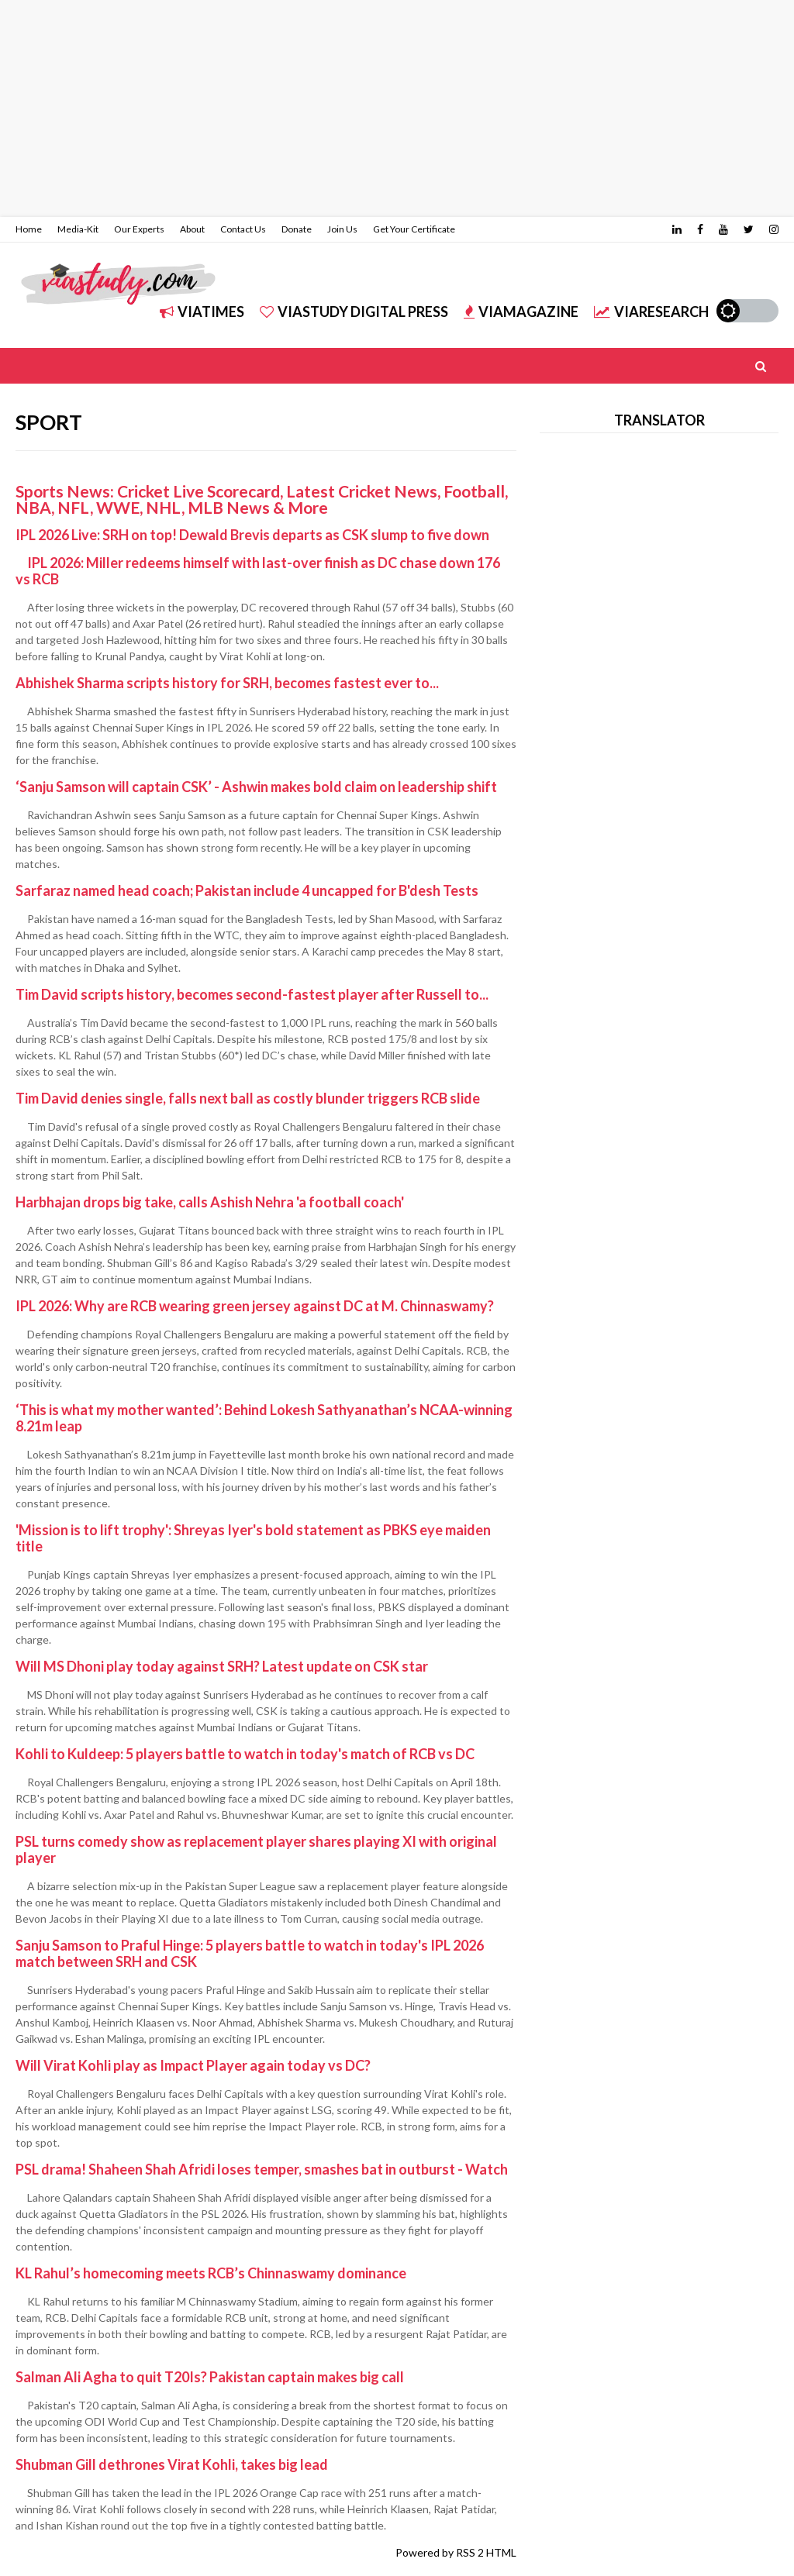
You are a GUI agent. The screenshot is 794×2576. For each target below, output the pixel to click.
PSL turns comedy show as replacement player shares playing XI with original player (256, 1849)
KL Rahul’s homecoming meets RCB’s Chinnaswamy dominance (211, 2273)
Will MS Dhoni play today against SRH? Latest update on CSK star (222, 1666)
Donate (296, 229)
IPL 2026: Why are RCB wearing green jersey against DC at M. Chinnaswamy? (255, 1305)
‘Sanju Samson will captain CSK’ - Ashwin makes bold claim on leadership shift (256, 786)
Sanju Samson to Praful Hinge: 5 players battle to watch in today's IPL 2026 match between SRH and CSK (250, 1953)
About (192, 229)
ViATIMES (202, 311)
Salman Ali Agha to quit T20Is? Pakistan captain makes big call (210, 2376)
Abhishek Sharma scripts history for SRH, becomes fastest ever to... (227, 682)
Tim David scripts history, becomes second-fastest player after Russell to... (252, 994)
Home (29, 229)
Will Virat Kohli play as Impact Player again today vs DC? (193, 2065)
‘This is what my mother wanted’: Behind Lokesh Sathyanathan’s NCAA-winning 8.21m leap (264, 1417)
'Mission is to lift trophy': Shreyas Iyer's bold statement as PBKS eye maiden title (253, 1538)
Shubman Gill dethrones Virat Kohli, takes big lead (172, 2464)
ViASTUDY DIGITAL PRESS (354, 311)
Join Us (342, 229)
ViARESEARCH (651, 311)
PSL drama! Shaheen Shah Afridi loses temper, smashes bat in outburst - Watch (262, 2169)
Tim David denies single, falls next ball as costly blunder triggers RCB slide (248, 1098)
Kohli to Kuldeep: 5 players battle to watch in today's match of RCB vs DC (245, 1753)
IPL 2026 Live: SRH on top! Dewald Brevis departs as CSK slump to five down (252, 534)
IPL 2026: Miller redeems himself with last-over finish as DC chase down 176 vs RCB (258, 570)
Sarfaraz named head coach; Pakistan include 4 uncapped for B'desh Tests (247, 890)
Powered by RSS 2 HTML (455, 2552)
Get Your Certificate (414, 229)
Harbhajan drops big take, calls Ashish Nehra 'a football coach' (210, 1202)
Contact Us (243, 229)
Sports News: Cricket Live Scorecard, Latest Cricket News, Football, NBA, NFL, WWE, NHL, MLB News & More (262, 499)
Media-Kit (77, 229)
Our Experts (139, 229)
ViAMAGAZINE (521, 311)
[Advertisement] (397, 108)
